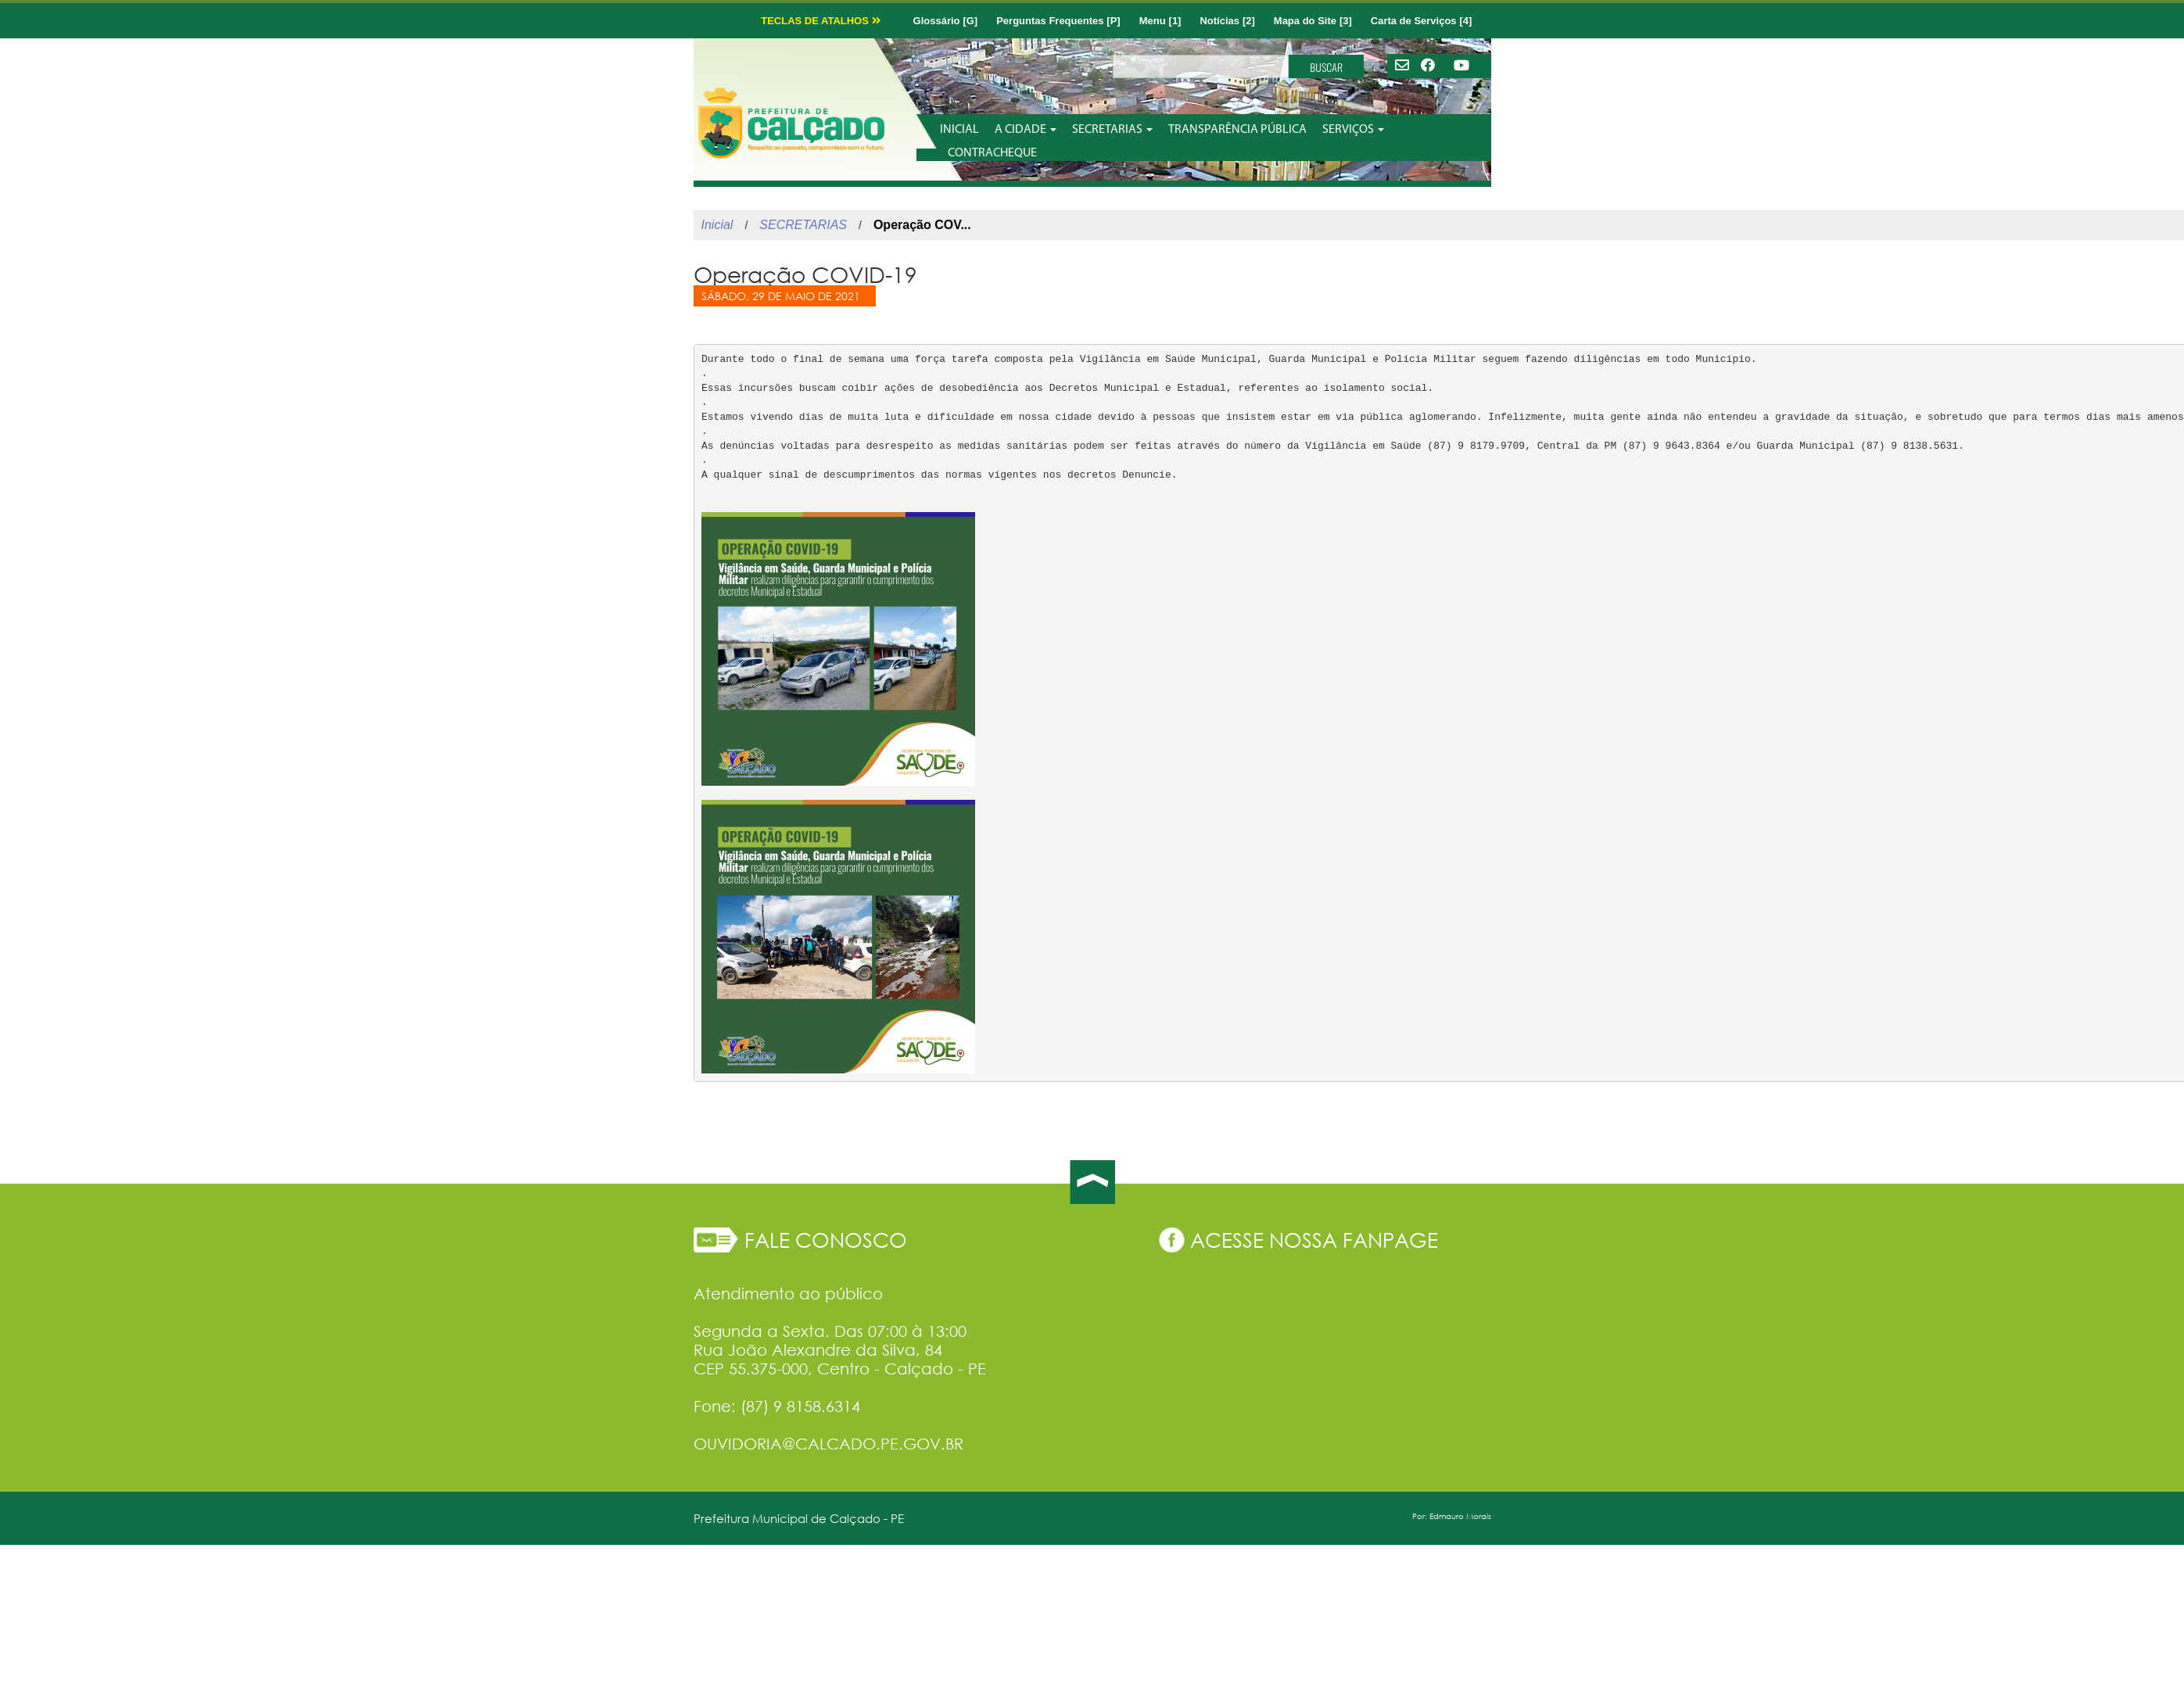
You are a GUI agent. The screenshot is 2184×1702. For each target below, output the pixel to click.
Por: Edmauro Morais (1451, 1516)
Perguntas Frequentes (1049, 21)
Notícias (1219, 21)
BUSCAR (1326, 67)
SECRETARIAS (1112, 130)
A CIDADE (1025, 130)
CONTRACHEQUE (992, 153)
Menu (1152, 21)
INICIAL (959, 130)
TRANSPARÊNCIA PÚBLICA (1237, 130)
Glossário (929, 21)
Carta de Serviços (1414, 21)
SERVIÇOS (1353, 130)
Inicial (717, 224)
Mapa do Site (1305, 21)
